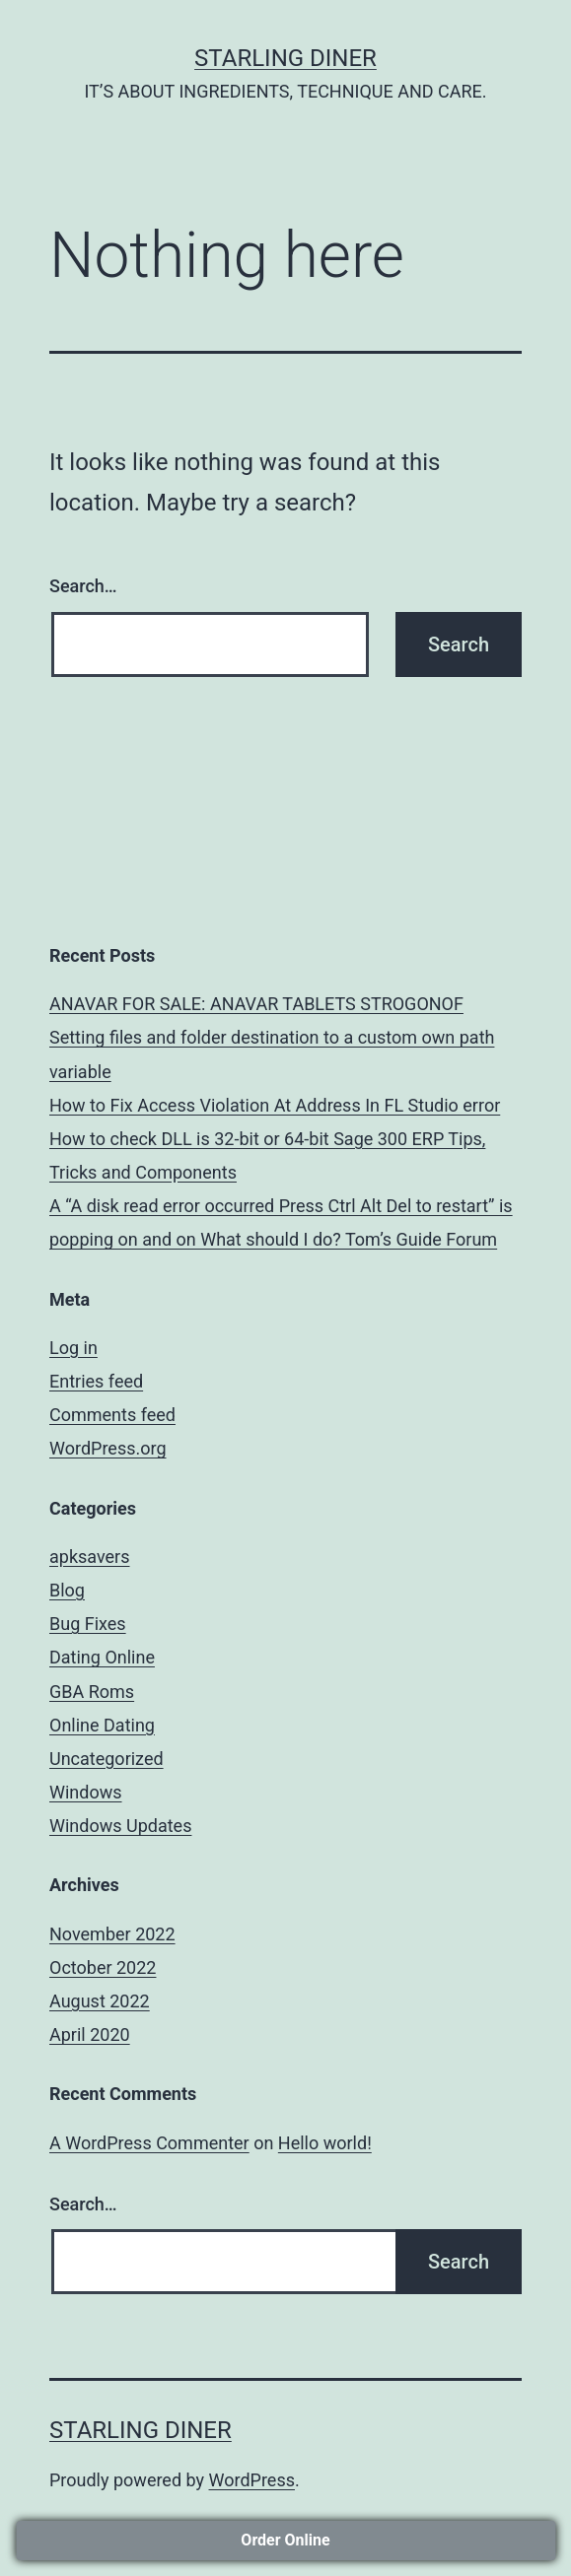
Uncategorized (106, 1758)
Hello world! (325, 2143)
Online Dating (102, 1725)
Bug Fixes (87, 1623)
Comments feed (112, 1414)
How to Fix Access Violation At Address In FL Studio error (274, 1105)
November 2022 (112, 1934)
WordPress (252, 2480)
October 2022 (102, 1967)
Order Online (285, 2540)
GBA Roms (91, 1691)
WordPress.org (108, 1448)
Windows (85, 1792)
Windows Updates (120, 1825)
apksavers (89, 1556)
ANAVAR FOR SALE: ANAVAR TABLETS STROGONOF (256, 1003)
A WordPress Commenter (149, 2143)
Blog (67, 1590)
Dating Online (102, 1657)
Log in (73, 1347)
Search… (83, 586)
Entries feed (96, 1381)
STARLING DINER (285, 58)
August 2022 (99, 2001)
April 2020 (89, 2034)
